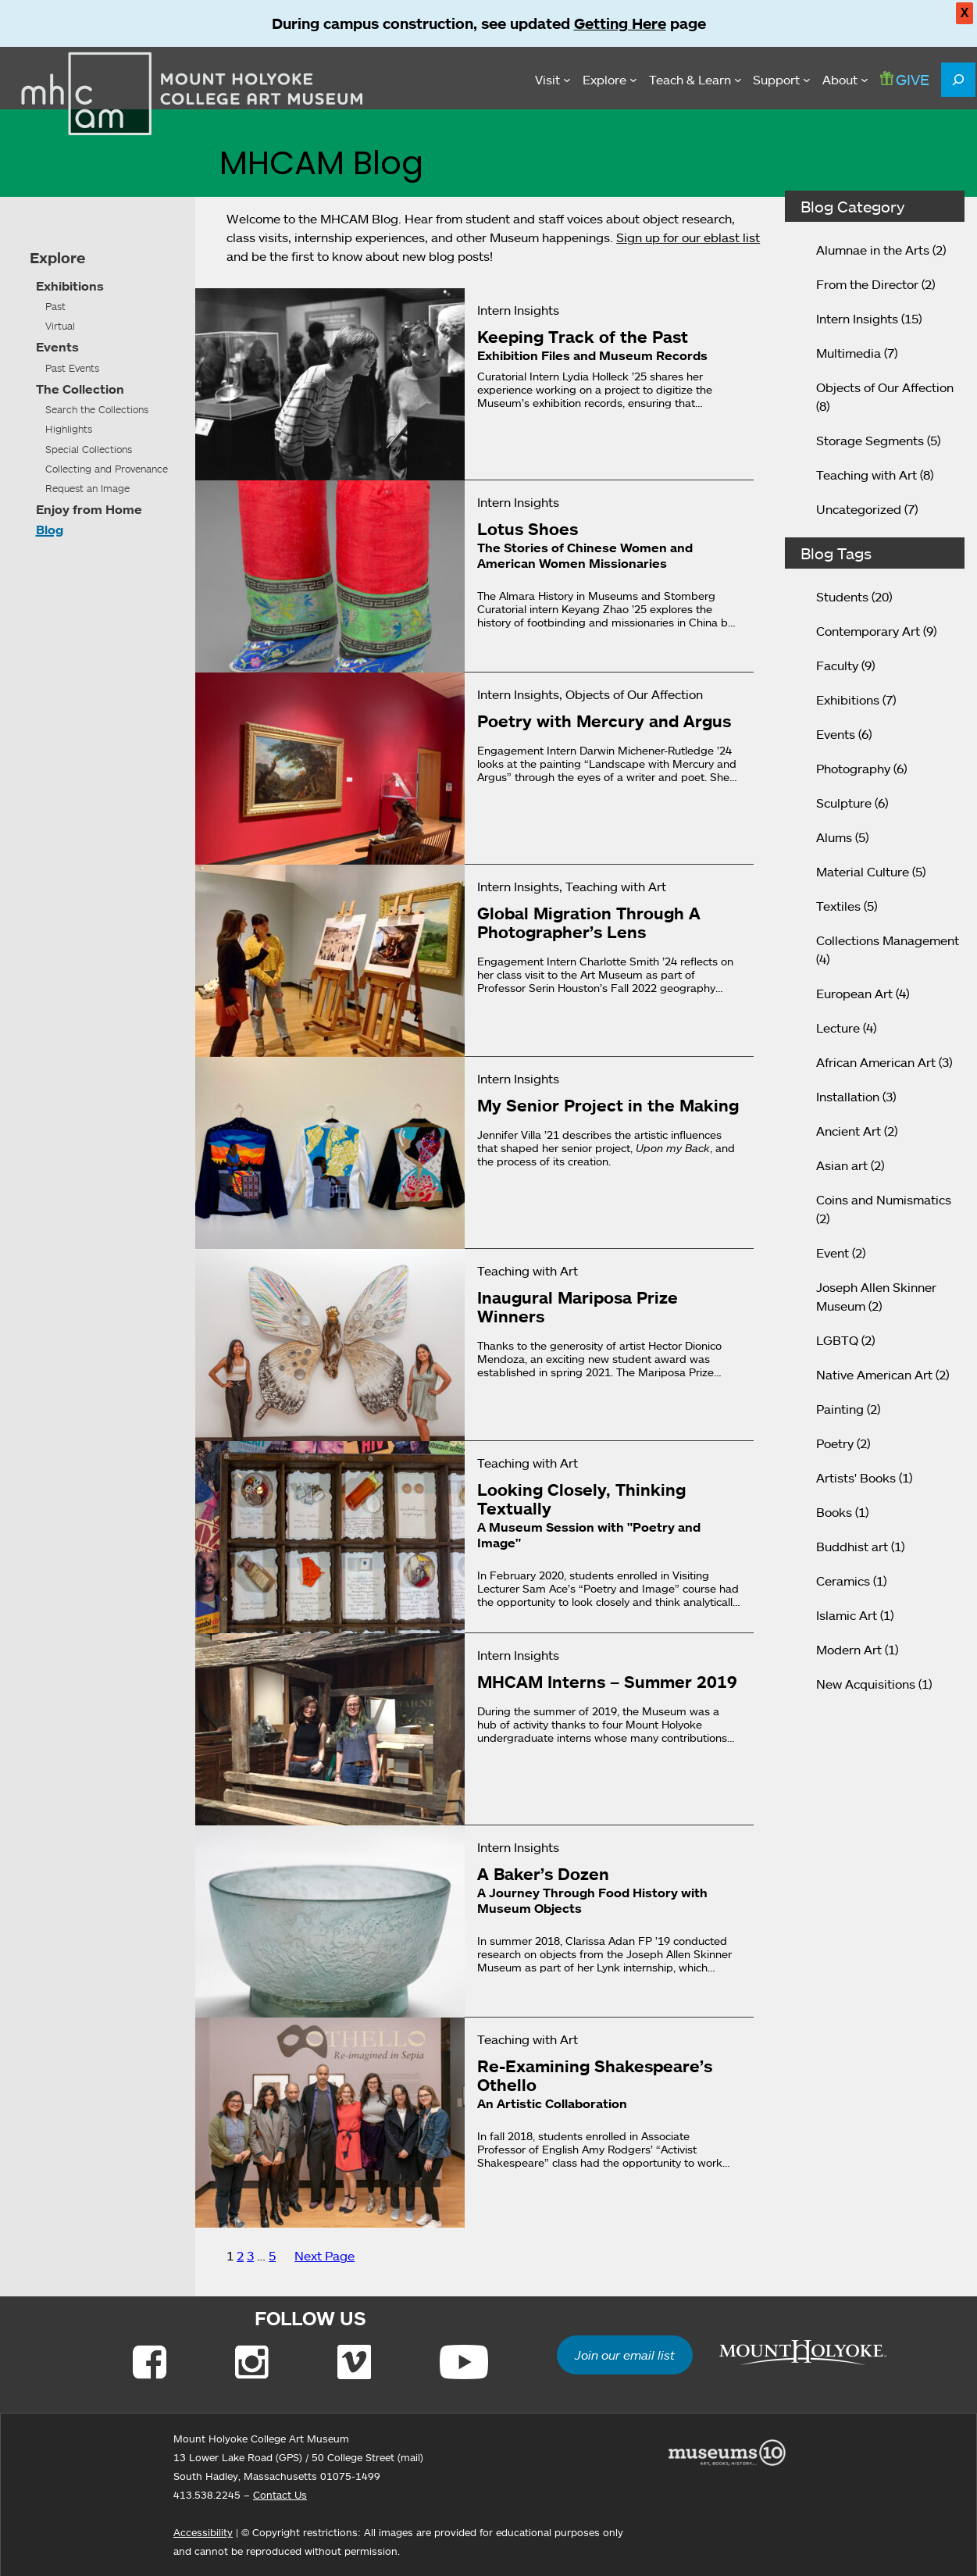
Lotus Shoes (527, 529)
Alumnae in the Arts (872, 250)
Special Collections (88, 449)
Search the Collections (96, 409)
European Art (854, 993)
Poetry (835, 1443)
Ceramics (843, 1581)
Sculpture (844, 803)
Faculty (837, 665)
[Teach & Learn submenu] (695, 80)
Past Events (72, 368)
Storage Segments (870, 440)
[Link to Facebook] (149, 2362)
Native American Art (874, 1375)
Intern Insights (857, 318)
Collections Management (887, 940)
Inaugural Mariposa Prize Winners (577, 1306)
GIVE (904, 79)
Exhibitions (70, 286)
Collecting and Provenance (106, 468)
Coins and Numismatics (883, 1200)
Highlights (68, 429)
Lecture (838, 1028)
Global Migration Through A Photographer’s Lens (589, 922)
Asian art (842, 1165)
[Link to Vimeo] (354, 2362)
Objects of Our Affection (885, 387)
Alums (834, 837)
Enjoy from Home (89, 509)
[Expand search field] (958, 79)
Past (55, 306)
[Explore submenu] (610, 80)
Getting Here (620, 23)
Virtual (60, 325)
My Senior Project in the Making (608, 1105)
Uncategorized (858, 509)
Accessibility (203, 2532)
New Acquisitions (865, 1684)
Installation (847, 1096)
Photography (853, 768)
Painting (840, 1409)
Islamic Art (846, 1615)
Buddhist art (852, 1546)
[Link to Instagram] (252, 2362)
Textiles (838, 906)
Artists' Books (856, 1478)
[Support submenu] (782, 80)
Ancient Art (848, 1131)
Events (57, 347)
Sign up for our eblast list (688, 237)
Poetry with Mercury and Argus (604, 721)
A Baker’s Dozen (543, 1874)
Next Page (324, 2256)
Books (834, 1512)
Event (832, 1253)
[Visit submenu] (553, 80)
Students (842, 597)
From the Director (867, 284)
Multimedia (848, 353)
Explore (57, 257)
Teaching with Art (866, 475)
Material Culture (862, 871)
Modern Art (849, 1649)
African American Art (876, 1062)
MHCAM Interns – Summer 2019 (607, 1682)
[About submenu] (845, 80)
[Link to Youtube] (464, 2362)
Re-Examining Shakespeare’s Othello (594, 2075)
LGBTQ (837, 1340)
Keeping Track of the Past (582, 336)
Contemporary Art (868, 631)
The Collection (80, 389)
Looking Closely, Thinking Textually (581, 1498)
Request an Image (87, 488)
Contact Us (280, 2495)
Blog (49, 529)
